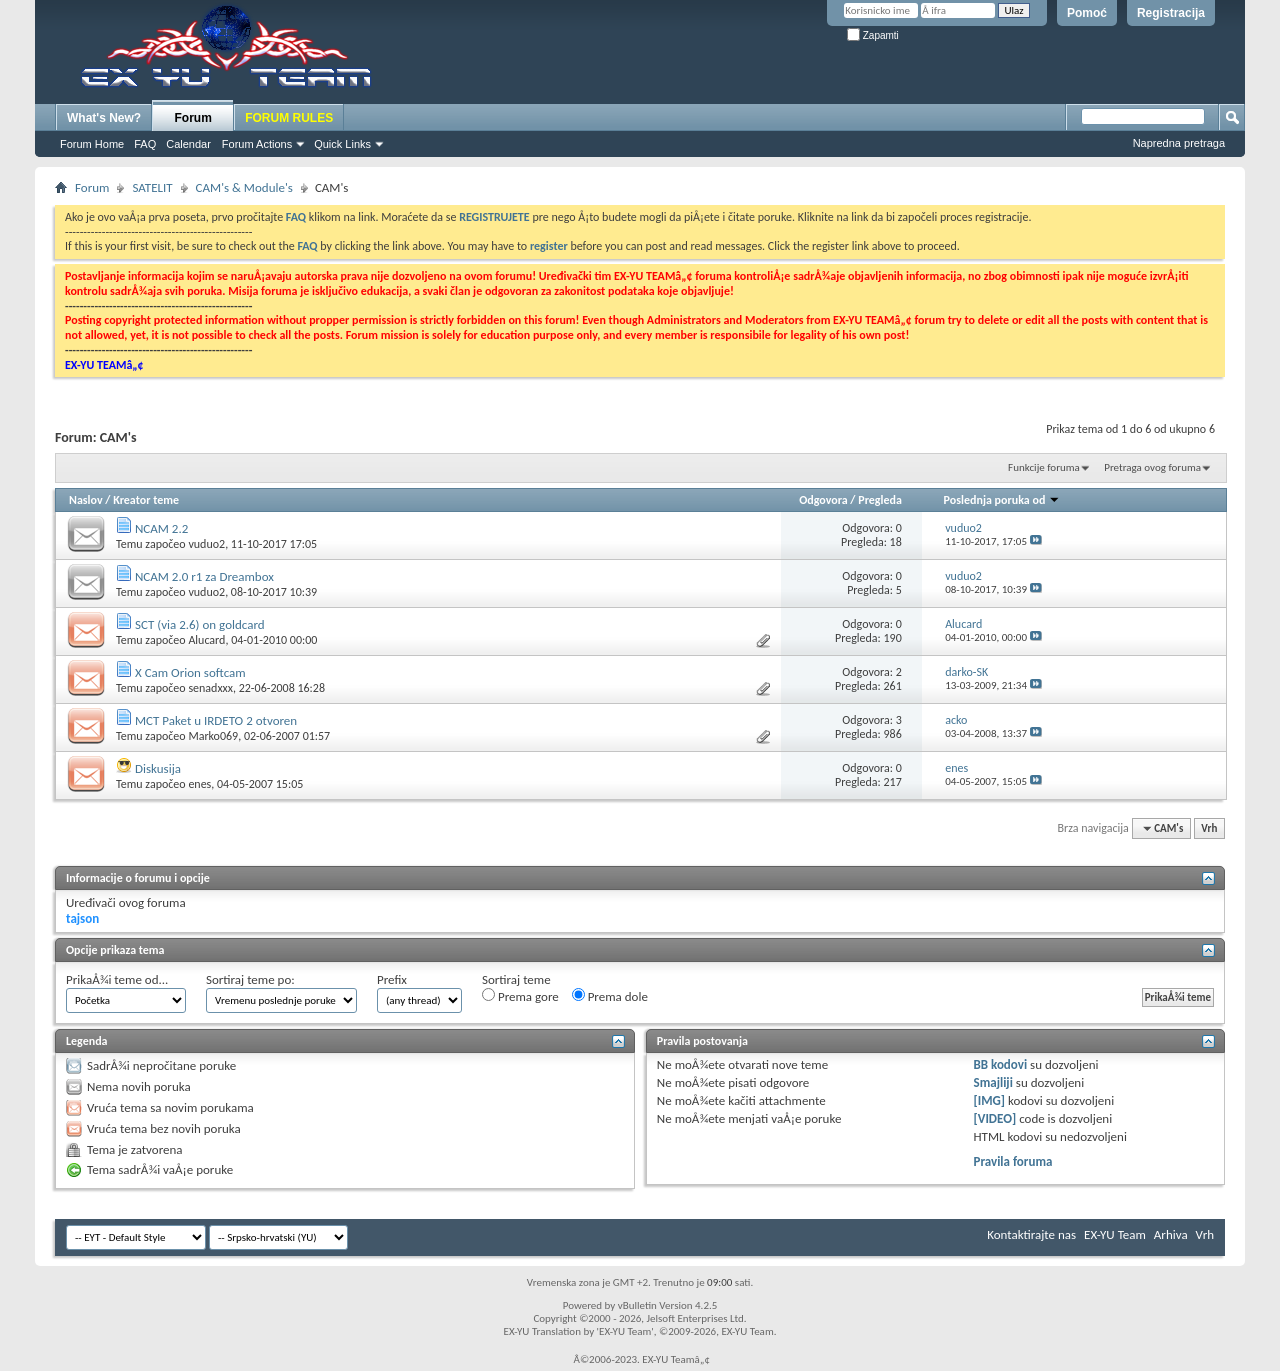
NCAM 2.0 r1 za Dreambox (204, 576)
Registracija (1171, 13)
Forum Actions (257, 144)
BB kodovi (1001, 1064)
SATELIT (152, 187)
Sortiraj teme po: (250, 979)
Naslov (86, 500)
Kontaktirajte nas (1031, 1234)
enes (199, 784)
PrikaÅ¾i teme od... (117, 979)
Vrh (1209, 828)
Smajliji (993, 1082)
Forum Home (92, 144)
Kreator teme (146, 500)
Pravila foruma (1013, 1161)
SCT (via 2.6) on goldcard (200, 624)
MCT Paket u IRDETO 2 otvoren (216, 720)
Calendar (188, 144)
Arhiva (1171, 1234)
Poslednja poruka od (1002, 500)
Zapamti (873, 35)
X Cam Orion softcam (190, 672)
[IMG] (990, 1100)
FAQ (145, 144)
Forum (193, 118)
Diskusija (158, 768)
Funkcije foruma (1044, 467)
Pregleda (880, 500)
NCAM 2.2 (161, 528)
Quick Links (342, 144)
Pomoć (1087, 13)
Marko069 (213, 736)
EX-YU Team (1115, 1234)
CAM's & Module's (244, 187)
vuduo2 (206, 544)
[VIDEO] (995, 1118)
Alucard (206, 640)
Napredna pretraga (1179, 143)
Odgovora (823, 500)
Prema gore (520, 996)
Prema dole (610, 996)
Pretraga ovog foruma (1152, 467)
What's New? (104, 118)
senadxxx (210, 688)
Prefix (392, 979)
